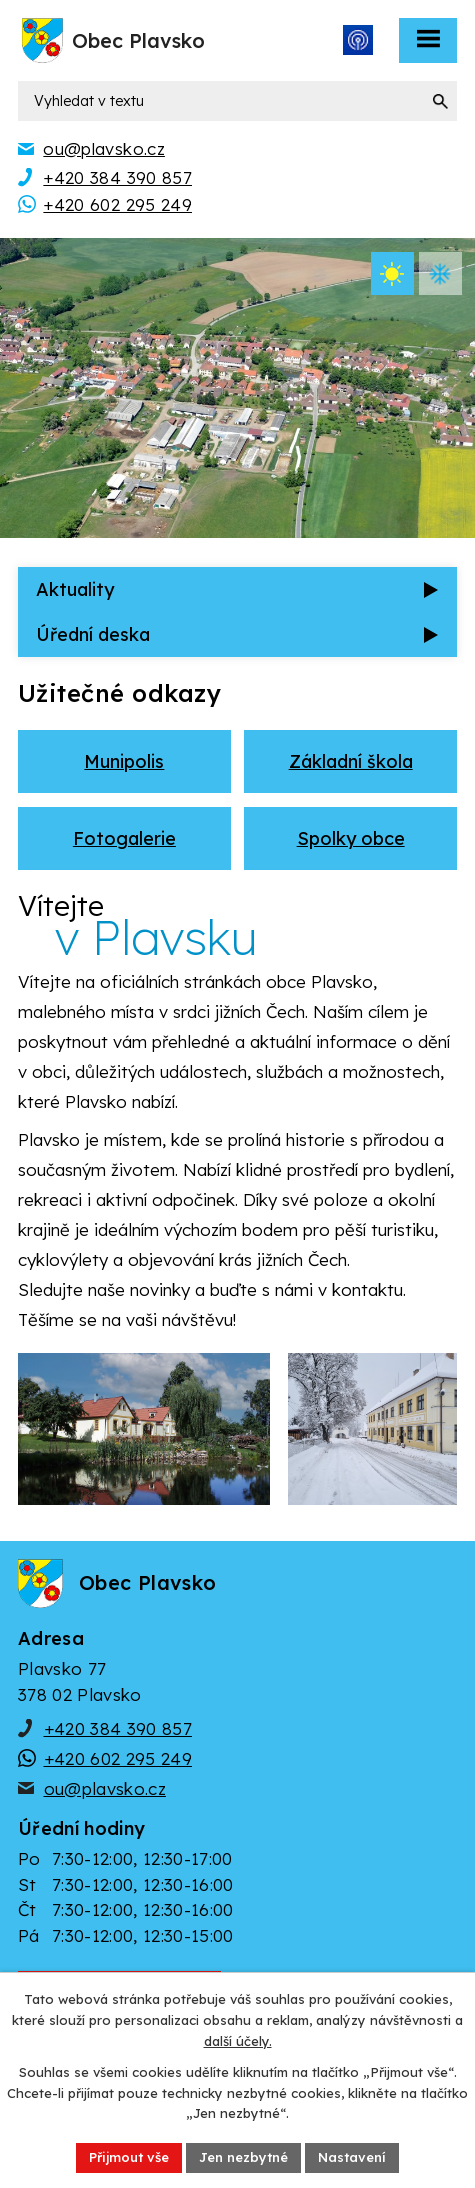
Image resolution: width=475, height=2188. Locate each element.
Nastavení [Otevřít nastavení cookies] (352, 2157)
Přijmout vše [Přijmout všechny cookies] (129, 2157)
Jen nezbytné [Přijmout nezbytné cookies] (243, 2157)
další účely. (238, 2041)
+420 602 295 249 (118, 1758)
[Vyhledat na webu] (237, 101)
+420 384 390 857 (118, 1728)
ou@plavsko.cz (105, 1788)
